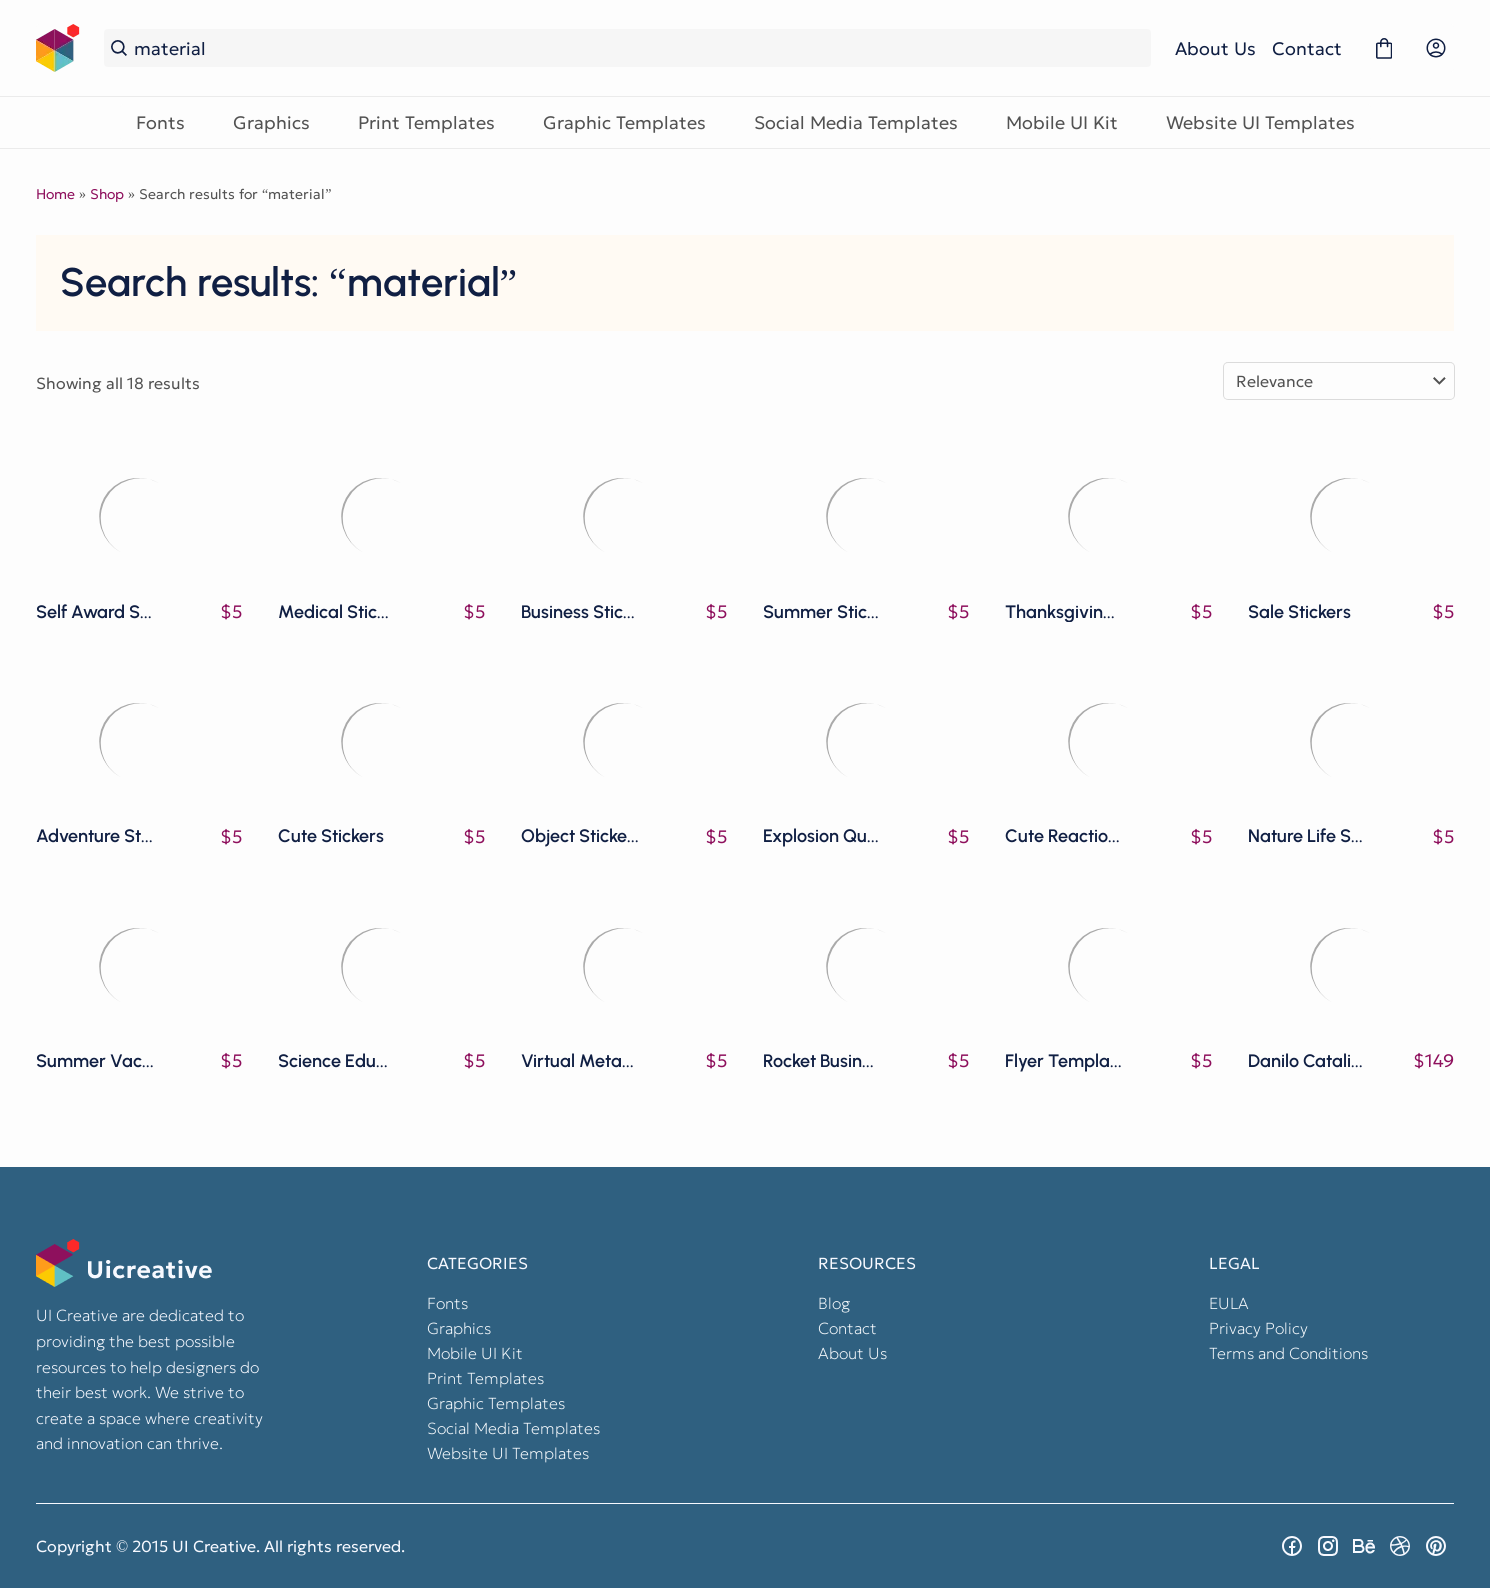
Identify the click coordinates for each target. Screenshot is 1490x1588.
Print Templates (426, 122)
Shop (107, 194)
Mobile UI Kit (1062, 122)
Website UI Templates (1260, 122)
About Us (1215, 48)
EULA (1229, 1303)
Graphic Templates (624, 122)
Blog (834, 1303)
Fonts (160, 122)
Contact (1307, 48)
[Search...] (639, 48)
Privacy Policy (1258, 1328)
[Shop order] (1339, 381)
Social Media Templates (856, 122)
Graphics (271, 122)
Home (55, 194)
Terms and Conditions (1288, 1353)
